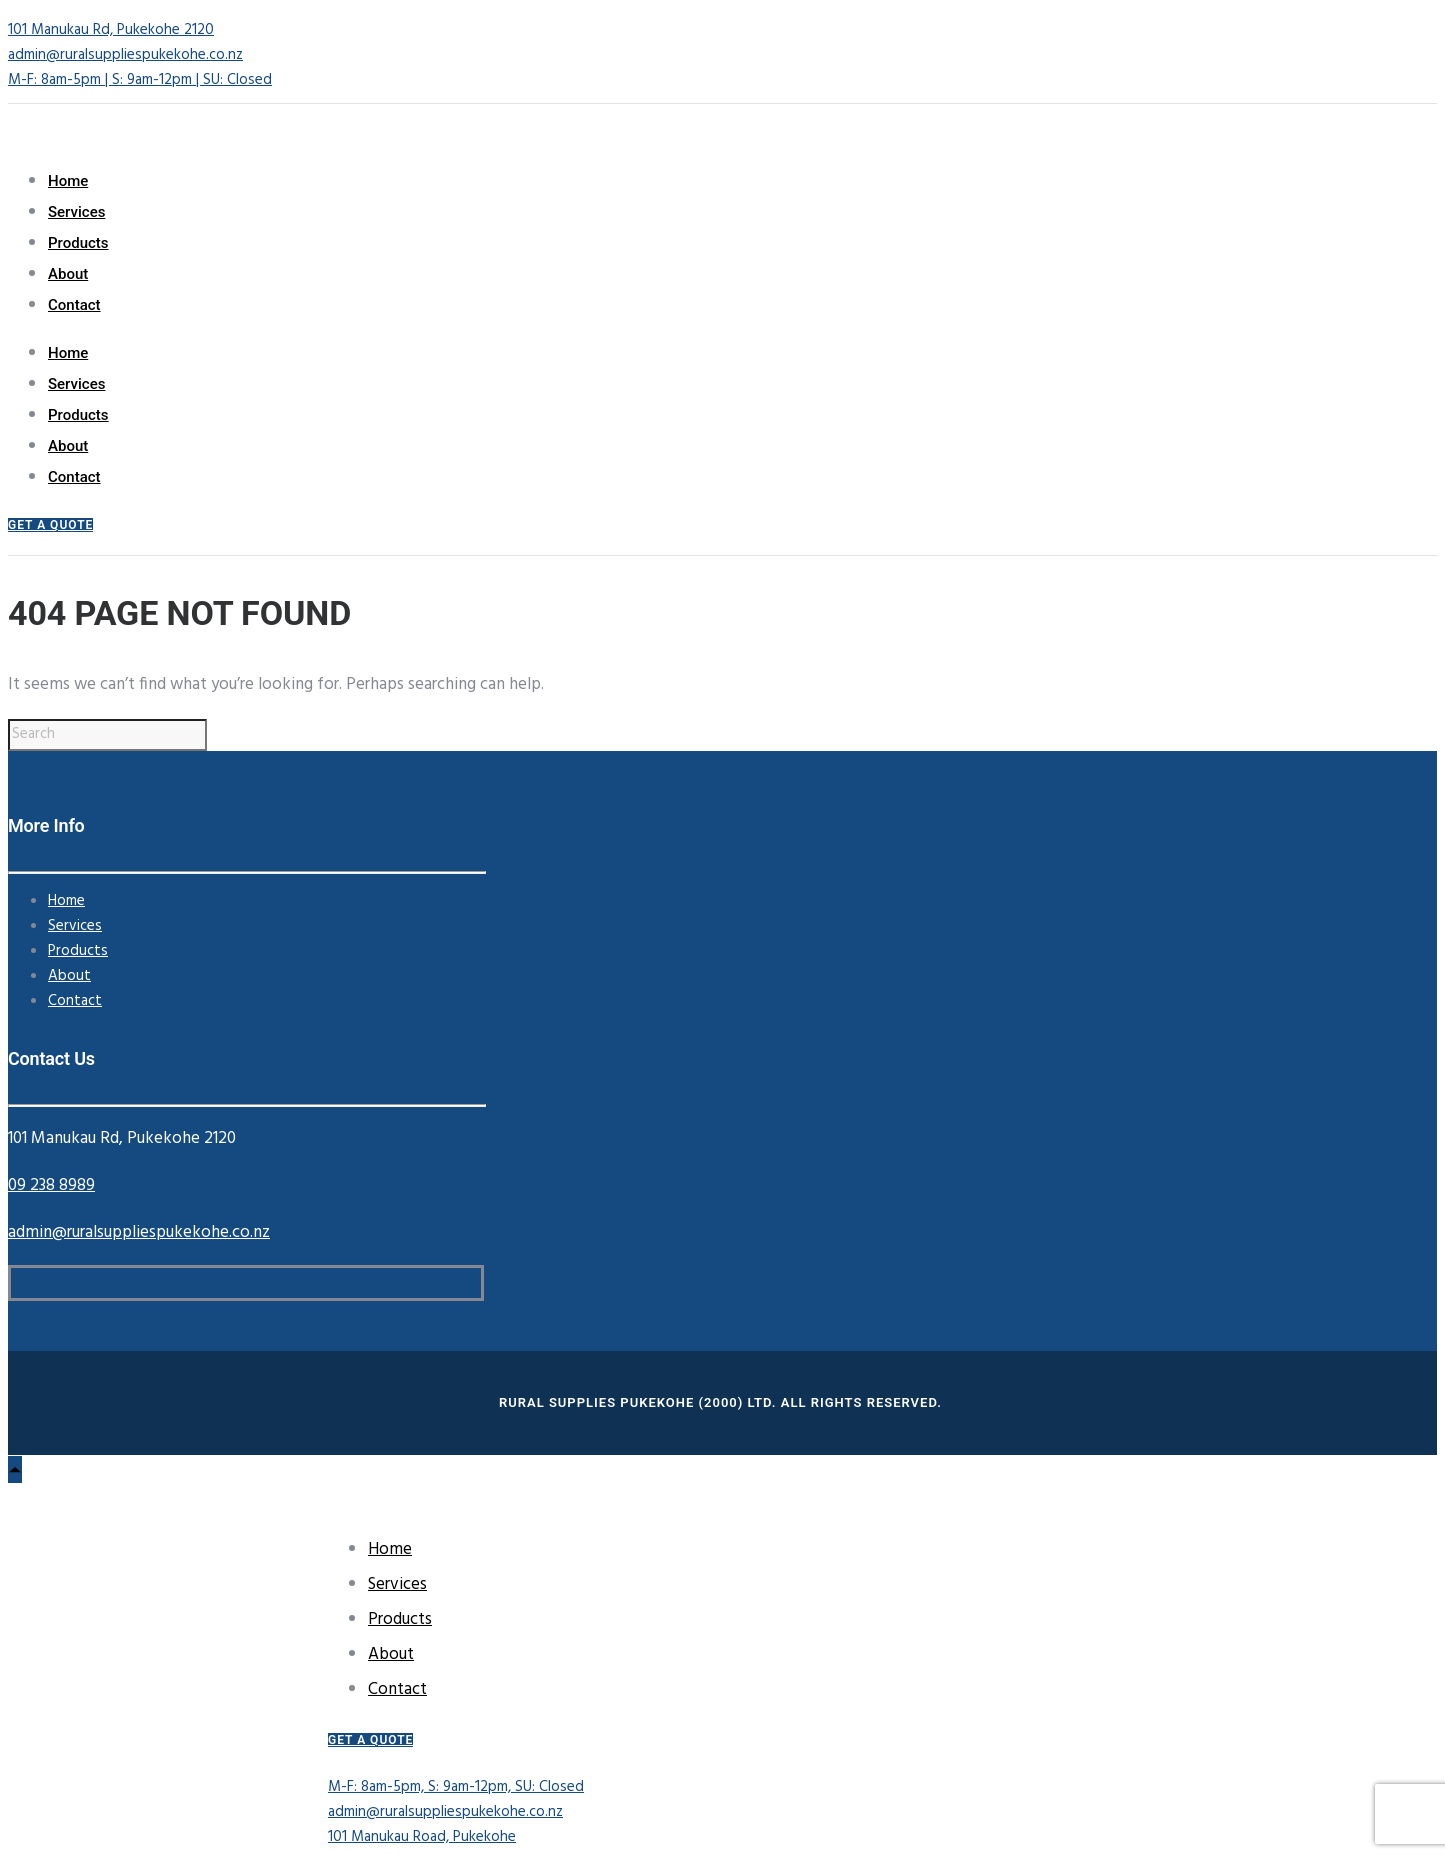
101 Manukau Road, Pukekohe (422, 1837)
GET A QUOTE (50, 525)
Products (78, 243)
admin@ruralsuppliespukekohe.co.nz (125, 55)
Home (68, 181)
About (68, 274)
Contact (74, 305)
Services (76, 212)
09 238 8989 (51, 1185)
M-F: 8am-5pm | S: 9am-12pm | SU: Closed (140, 80)
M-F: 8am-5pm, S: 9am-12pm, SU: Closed (456, 1787)
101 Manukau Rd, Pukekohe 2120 (111, 30)
